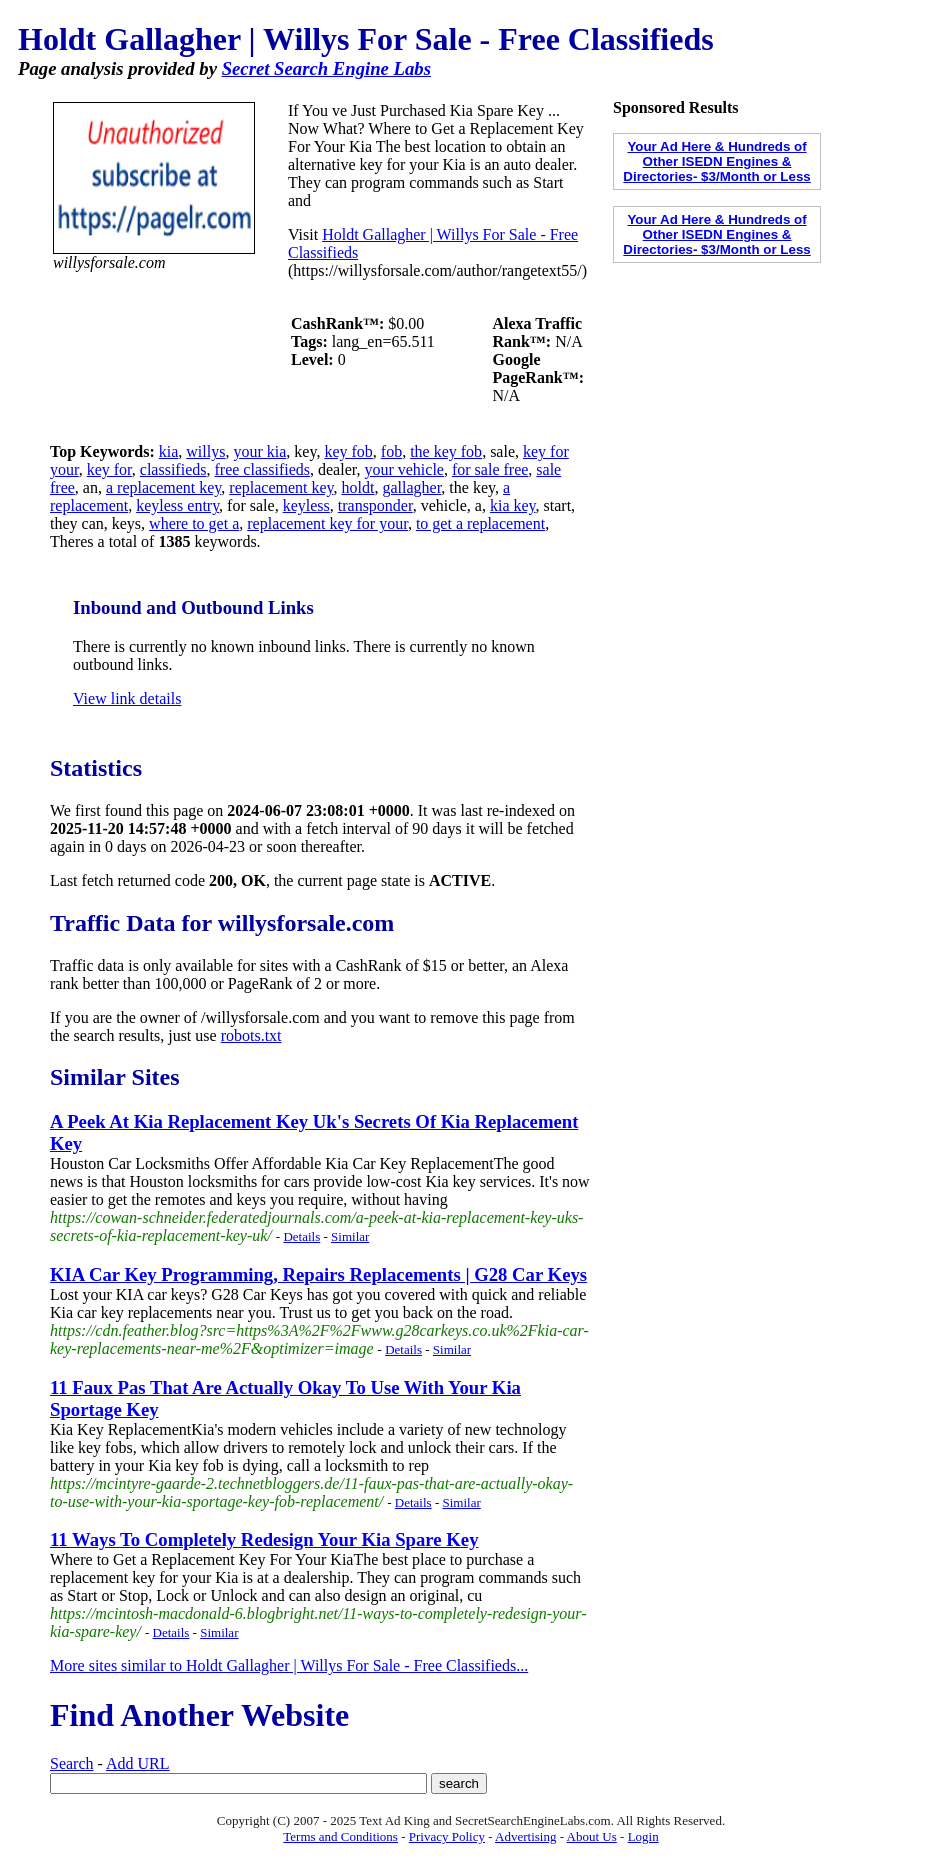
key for (109, 469)
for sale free (490, 469)
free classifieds (262, 469)
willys (205, 451)
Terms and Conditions (340, 1836)
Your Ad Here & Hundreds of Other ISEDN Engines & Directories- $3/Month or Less (716, 161)
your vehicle (404, 469)
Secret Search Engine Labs (326, 68)
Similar (350, 1236)
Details (301, 1236)
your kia (259, 451)
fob (391, 451)
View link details (127, 698)
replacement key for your (327, 523)
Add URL (138, 1763)
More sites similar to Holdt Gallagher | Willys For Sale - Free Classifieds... (289, 1665)
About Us (592, 1836)
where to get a (194, 523)
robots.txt (251, 1035)
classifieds (173, 469)
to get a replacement (480, 523)
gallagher (411, 487)
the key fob (446, 451)
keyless (306, 505)
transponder (375, 505)
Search (72, 1763)
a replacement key (163, 487)
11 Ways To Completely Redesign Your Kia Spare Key (264, 1539)
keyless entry (177, 505)
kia (169, 451)
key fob (348, 451)
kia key (513, 505)
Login (643, 1836)
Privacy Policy (447, 1836)
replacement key (281, 487)
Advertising (525, 1836)
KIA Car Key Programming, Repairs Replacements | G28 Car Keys (318, 1274)
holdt (358, 487)
